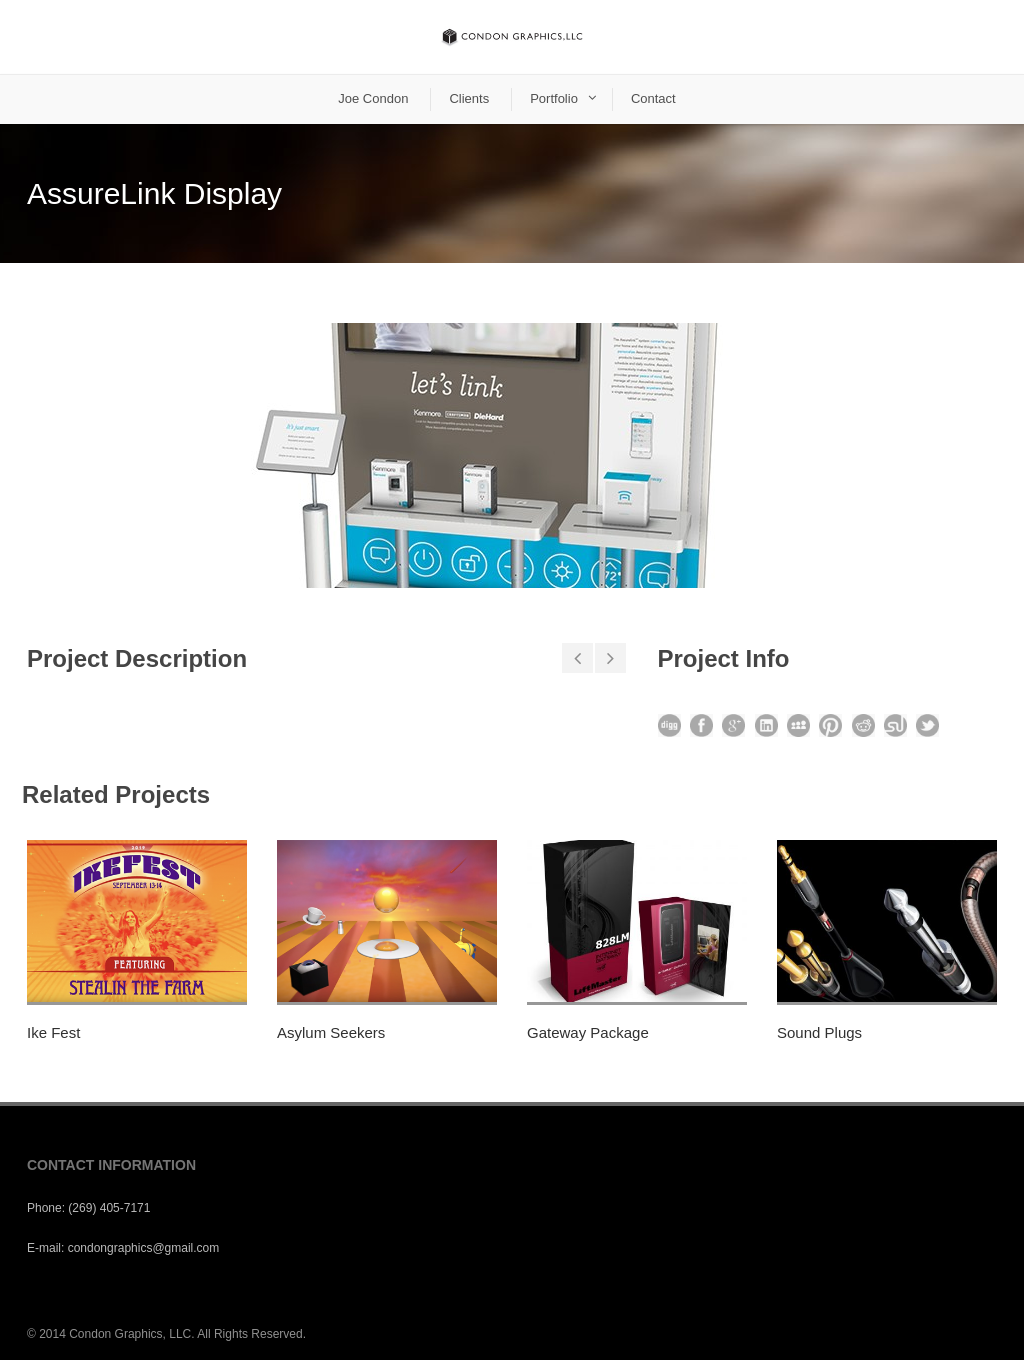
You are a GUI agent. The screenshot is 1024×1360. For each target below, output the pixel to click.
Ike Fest (53, 1032)
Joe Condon (373, 98)
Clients (469, 98)
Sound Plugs (819, 1032)
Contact (653, 98)
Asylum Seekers (331, 1032)
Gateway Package (588, 1032)
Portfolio (554, 98)
